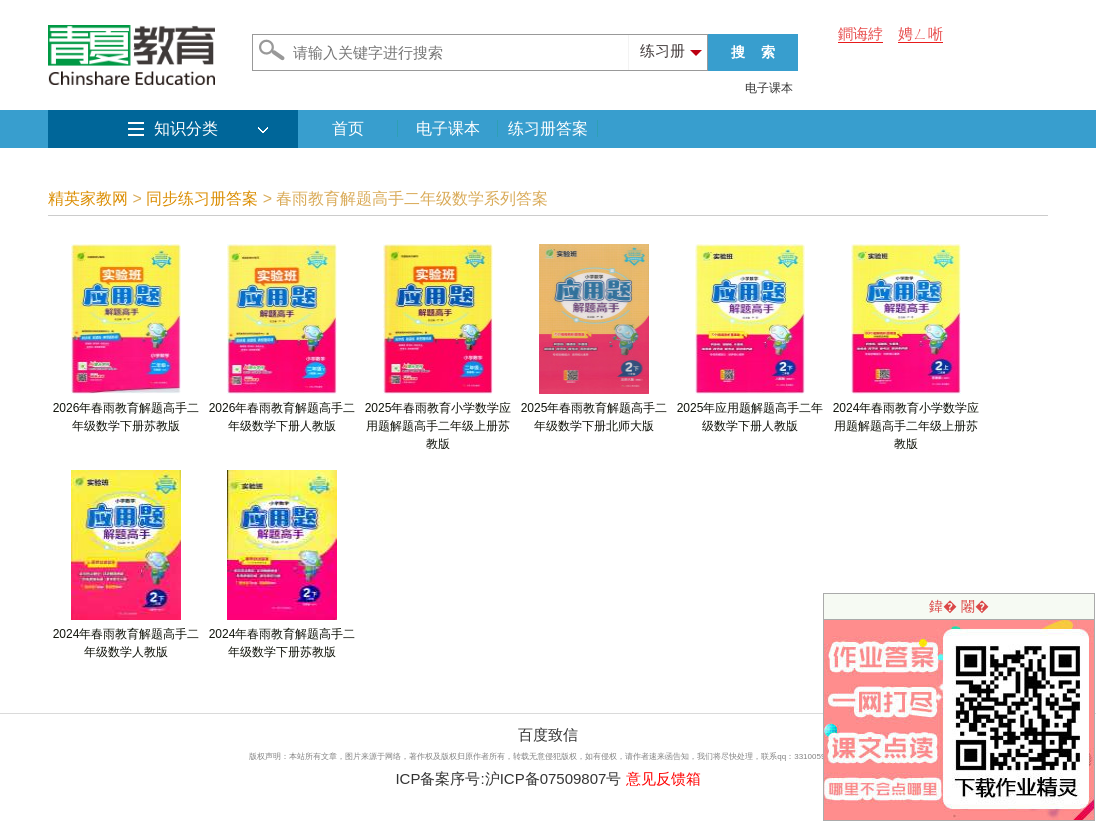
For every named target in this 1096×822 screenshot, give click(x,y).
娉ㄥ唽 (920, 33)
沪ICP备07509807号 (553, 778)
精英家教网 (88, 198)
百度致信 (548, 734)
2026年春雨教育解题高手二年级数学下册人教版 (282, 410)
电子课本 (769, 88)
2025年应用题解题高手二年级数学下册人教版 (750, 410)
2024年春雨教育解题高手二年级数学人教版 (126, 636)
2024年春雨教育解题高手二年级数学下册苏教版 (282, 636)
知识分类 (186, 128)
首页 (348, 128)
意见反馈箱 (663, 778)
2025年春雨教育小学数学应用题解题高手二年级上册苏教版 (438, 419)
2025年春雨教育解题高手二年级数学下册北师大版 (594, 410)
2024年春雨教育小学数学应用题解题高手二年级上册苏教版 (906, 419)
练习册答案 (548, 128)
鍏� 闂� (959, 606)
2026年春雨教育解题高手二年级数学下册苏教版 (126, 410)
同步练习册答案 (202, 198)
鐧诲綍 (860, 33)
